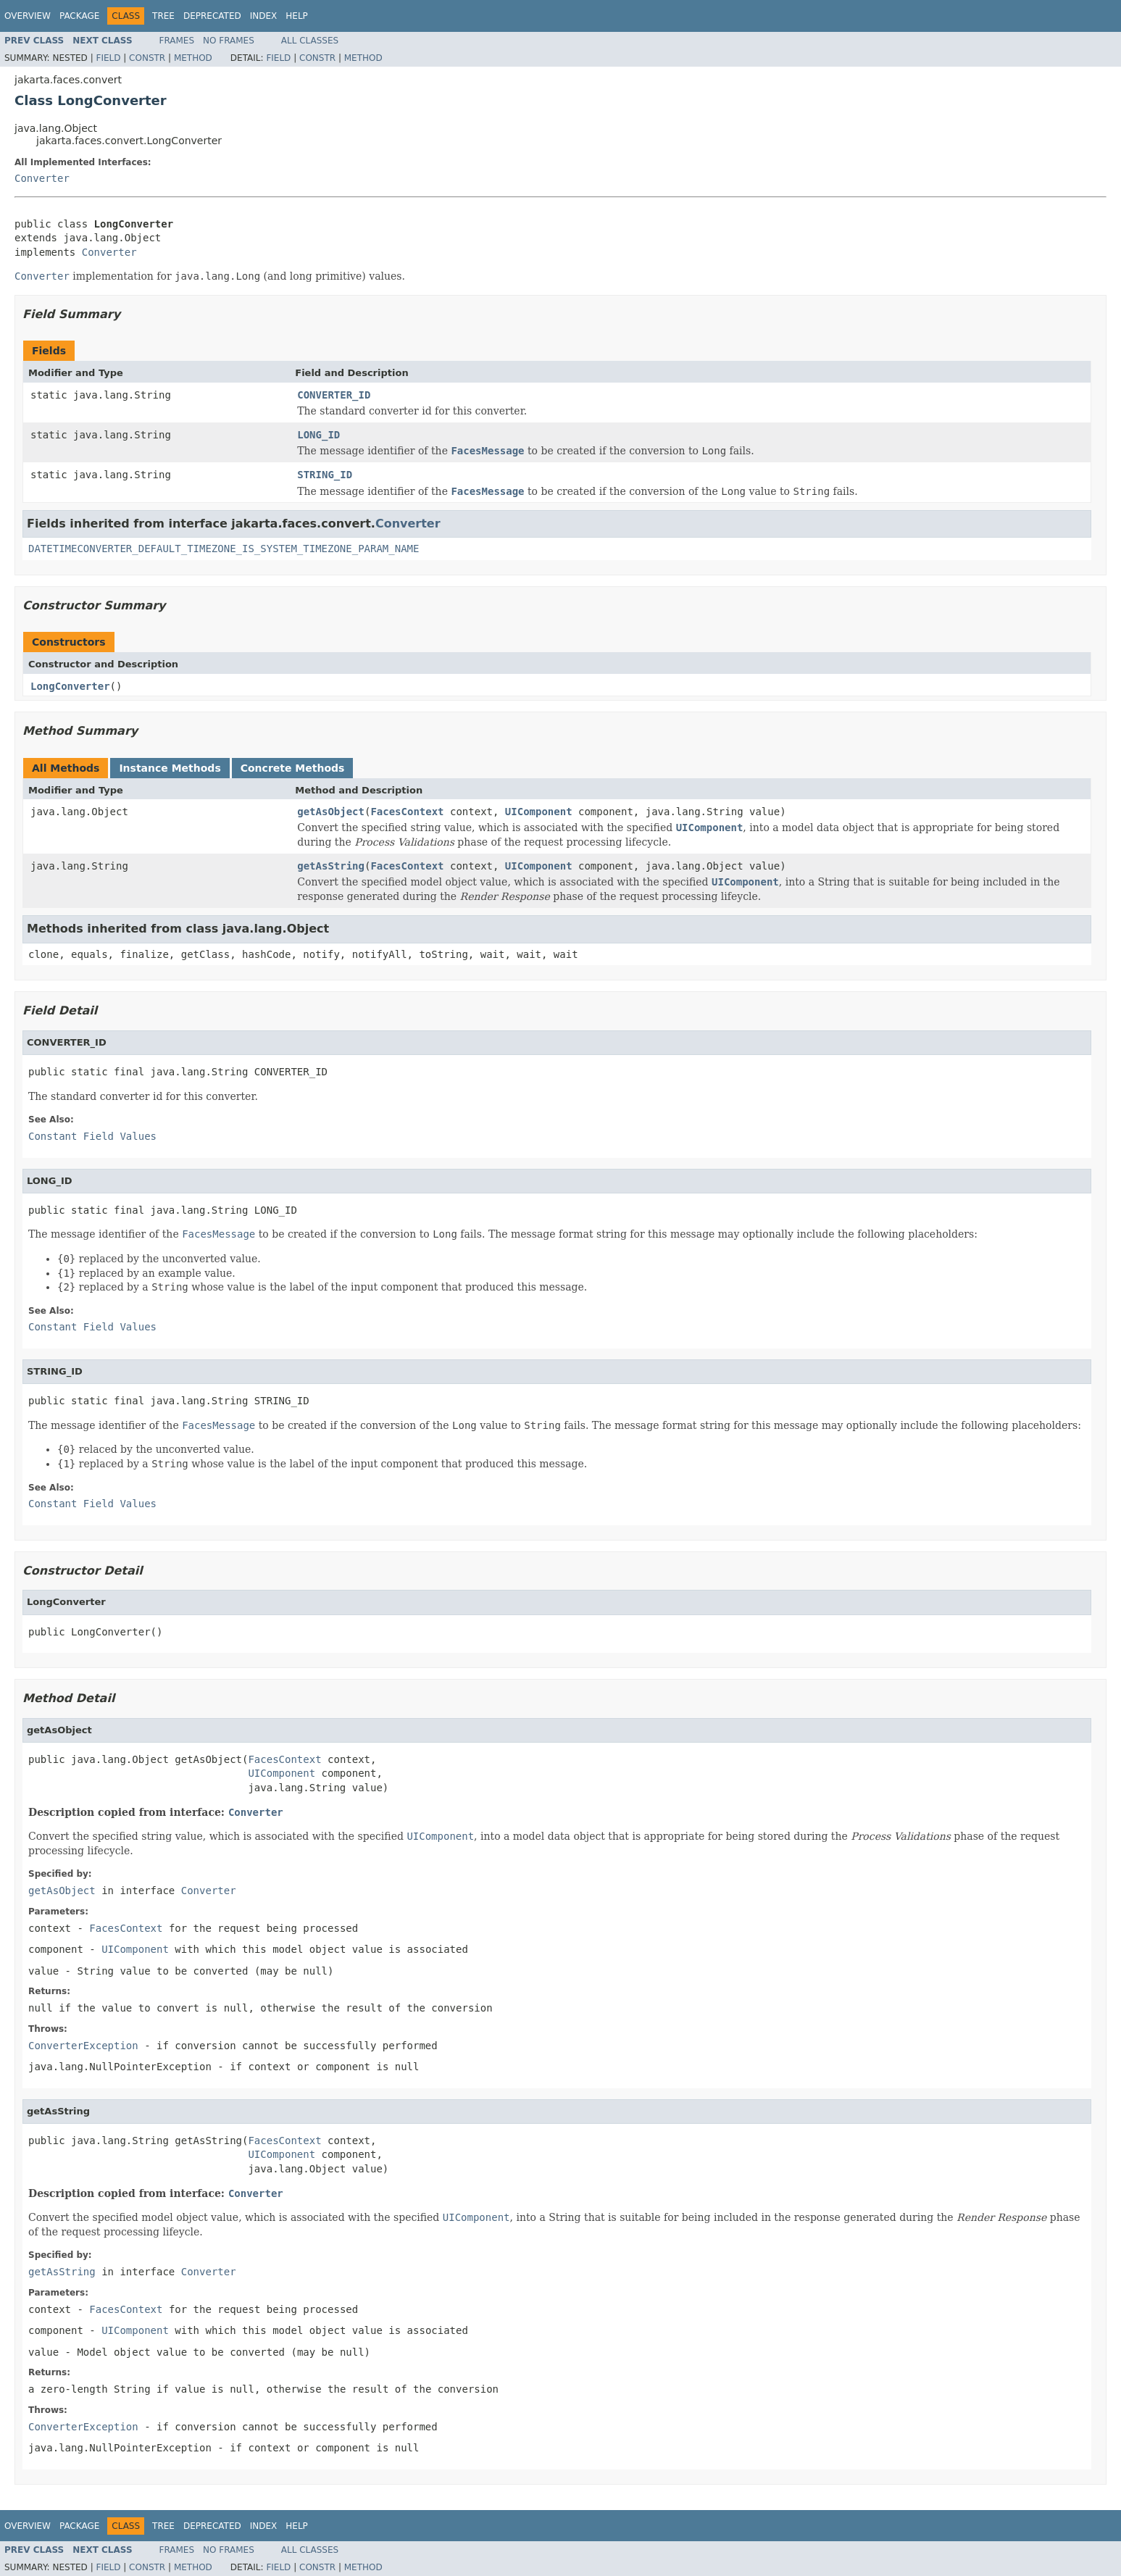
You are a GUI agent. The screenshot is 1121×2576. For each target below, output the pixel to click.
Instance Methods (169, 768)
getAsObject (330, 811)
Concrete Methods (293, 768)
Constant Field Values (92, 1136)
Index (264, 16)
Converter (42, 178)
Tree (163, 16)
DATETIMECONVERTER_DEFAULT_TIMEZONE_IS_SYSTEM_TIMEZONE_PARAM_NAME (223, 548)
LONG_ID (318, 435)
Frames (177, 41)
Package (79, 16)
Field (108, 58)
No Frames (228, 41)
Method (193, 58)
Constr (147, 58)
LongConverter (70, 686)
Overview (27, 16)
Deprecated (212, 16)
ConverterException (83, 2045)
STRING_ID (324, 474)
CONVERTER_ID (333, 395)
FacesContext (406, 811)
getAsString (330, 866)
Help (297, 16)
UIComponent (538, 811)
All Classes (309, 41)
